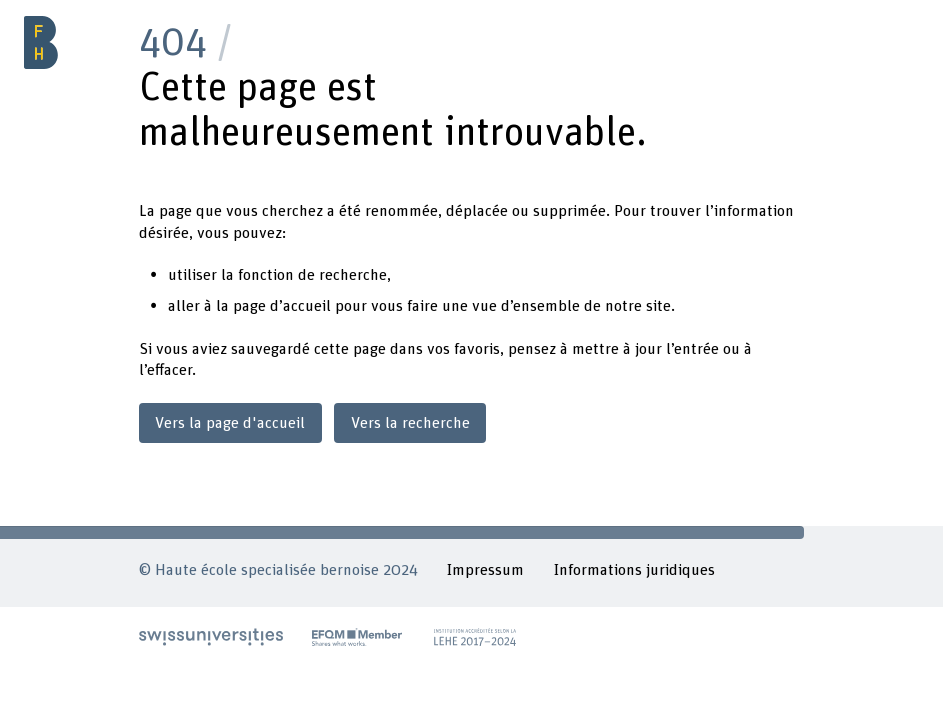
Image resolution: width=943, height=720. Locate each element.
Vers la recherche (410, 423)
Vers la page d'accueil (230, 423)
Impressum (485, 570)
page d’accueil (282, 306)
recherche (353, 275)
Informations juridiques (634, 570)
